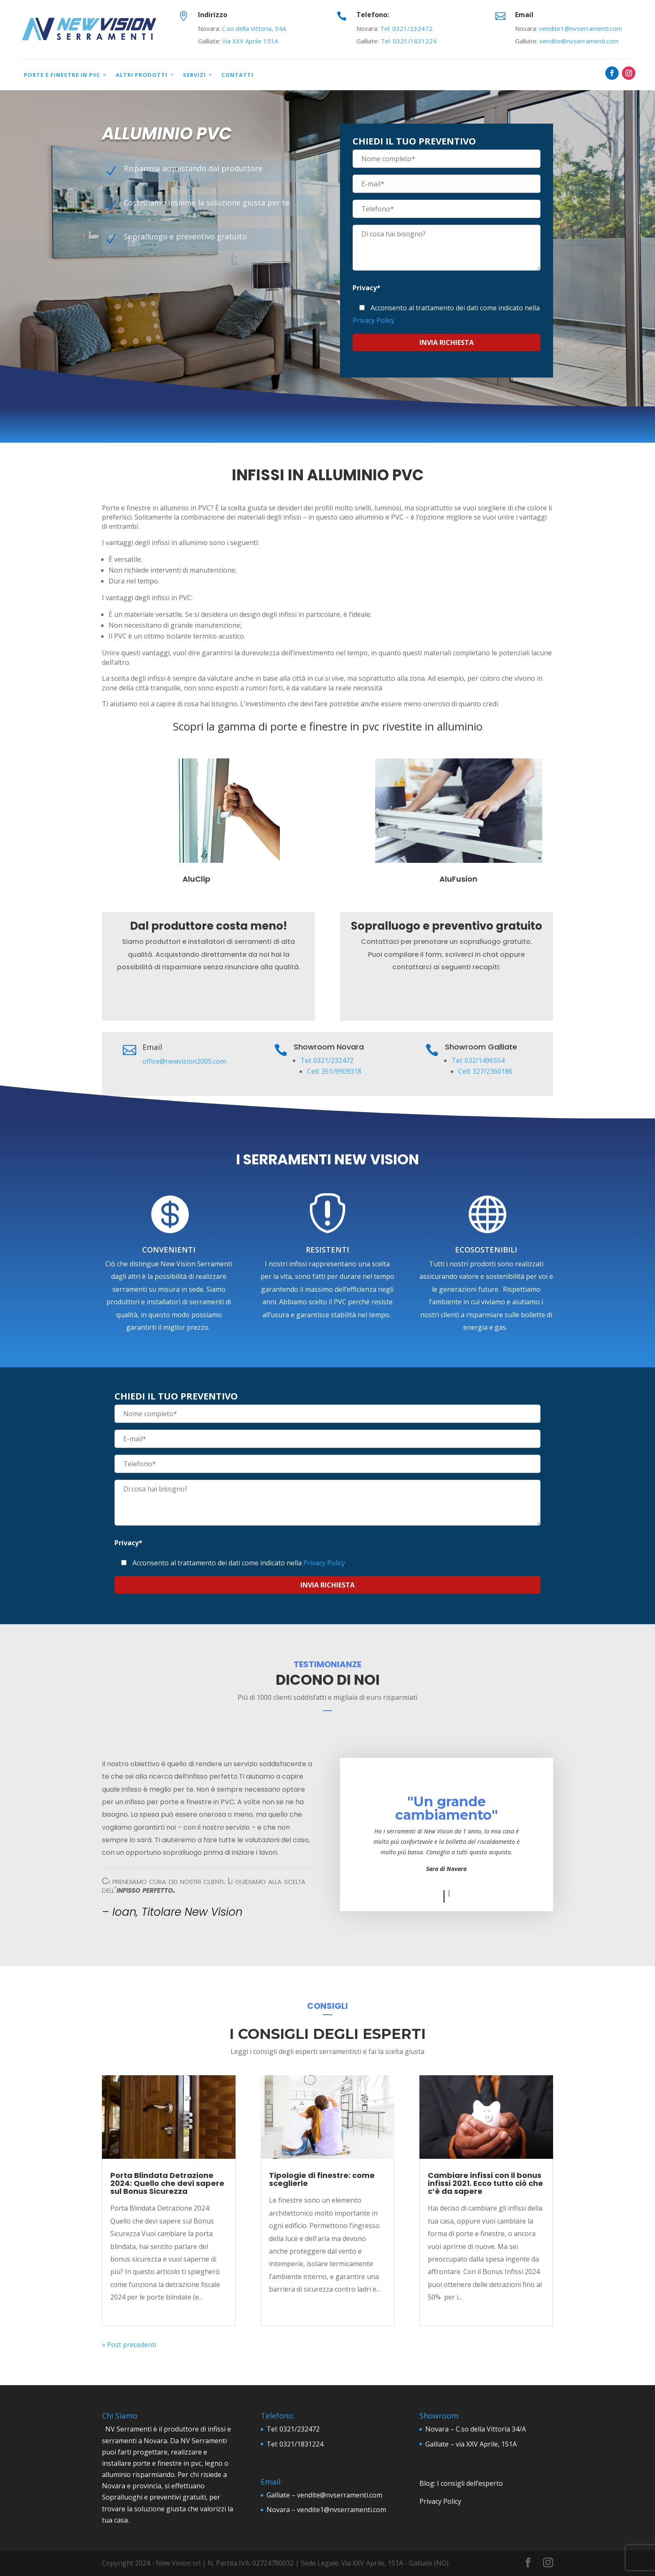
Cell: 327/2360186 (485, 1071)
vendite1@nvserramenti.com (580, 28)
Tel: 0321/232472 (406, 28)
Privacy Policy (373, 320)
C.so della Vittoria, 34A (254, 28)
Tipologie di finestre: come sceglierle (322, 2179)
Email (524, 14)
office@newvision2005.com (184, 1061)
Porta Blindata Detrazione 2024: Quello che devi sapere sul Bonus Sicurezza (167, 2183)
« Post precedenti (129, 2344)
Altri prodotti (142, 75)
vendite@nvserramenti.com (579, 41)
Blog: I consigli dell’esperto (461, 2483)
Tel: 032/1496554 (478, 1060)
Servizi (194, 75)
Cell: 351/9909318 (334, 1071)
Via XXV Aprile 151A (250, 41)
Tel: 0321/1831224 (409, 41)
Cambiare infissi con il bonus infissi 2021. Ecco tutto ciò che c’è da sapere (485, 2183)
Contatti (237, 75)
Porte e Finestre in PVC (62, 75)
